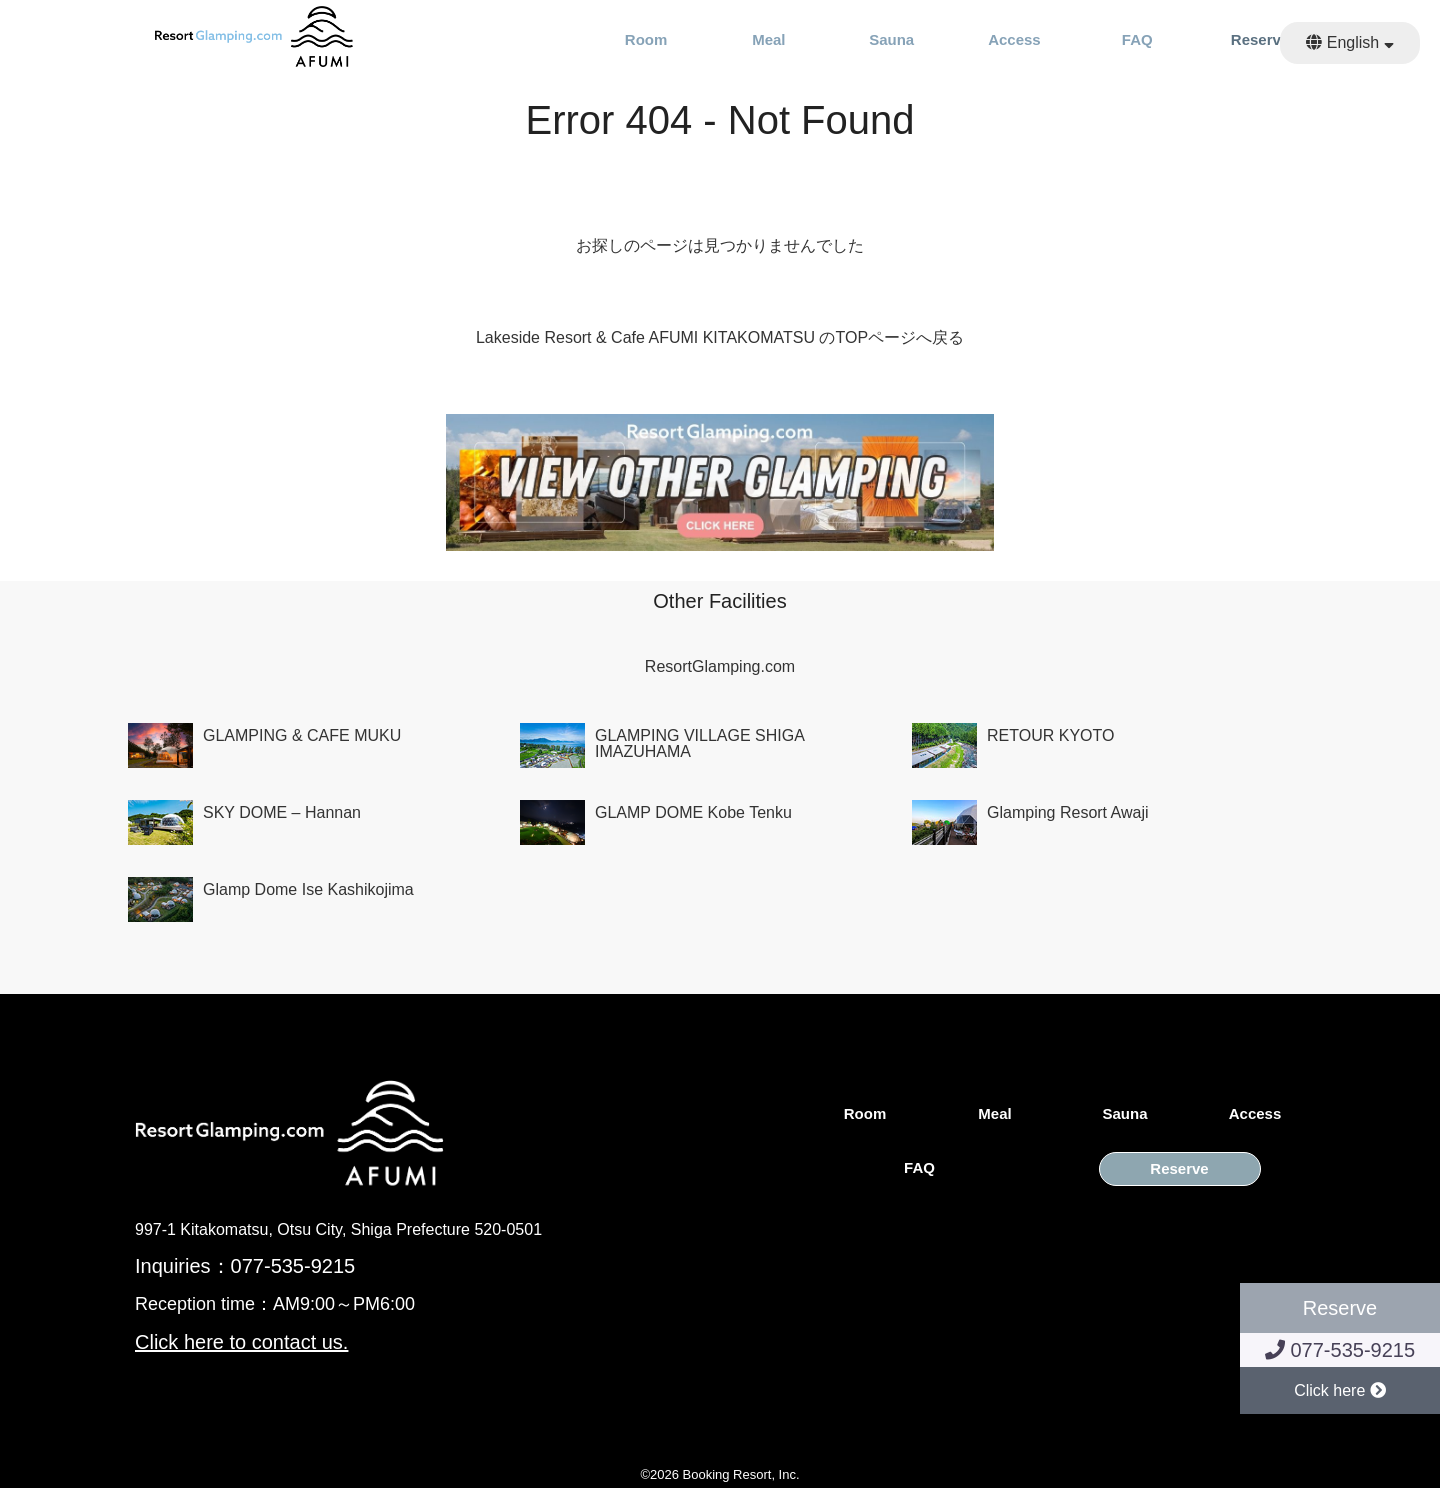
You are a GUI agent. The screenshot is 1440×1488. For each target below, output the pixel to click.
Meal (768, 40)
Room (646, 40)
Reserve (1260, 40)
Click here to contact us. (241, 1342)
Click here (1340, 1390)
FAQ (1137, 40)
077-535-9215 (1340, 1350)
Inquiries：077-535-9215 (245, 1266)
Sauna (891, 40)
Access (1014, 40)
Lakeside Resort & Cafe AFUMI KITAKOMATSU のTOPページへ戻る (720, 337)
